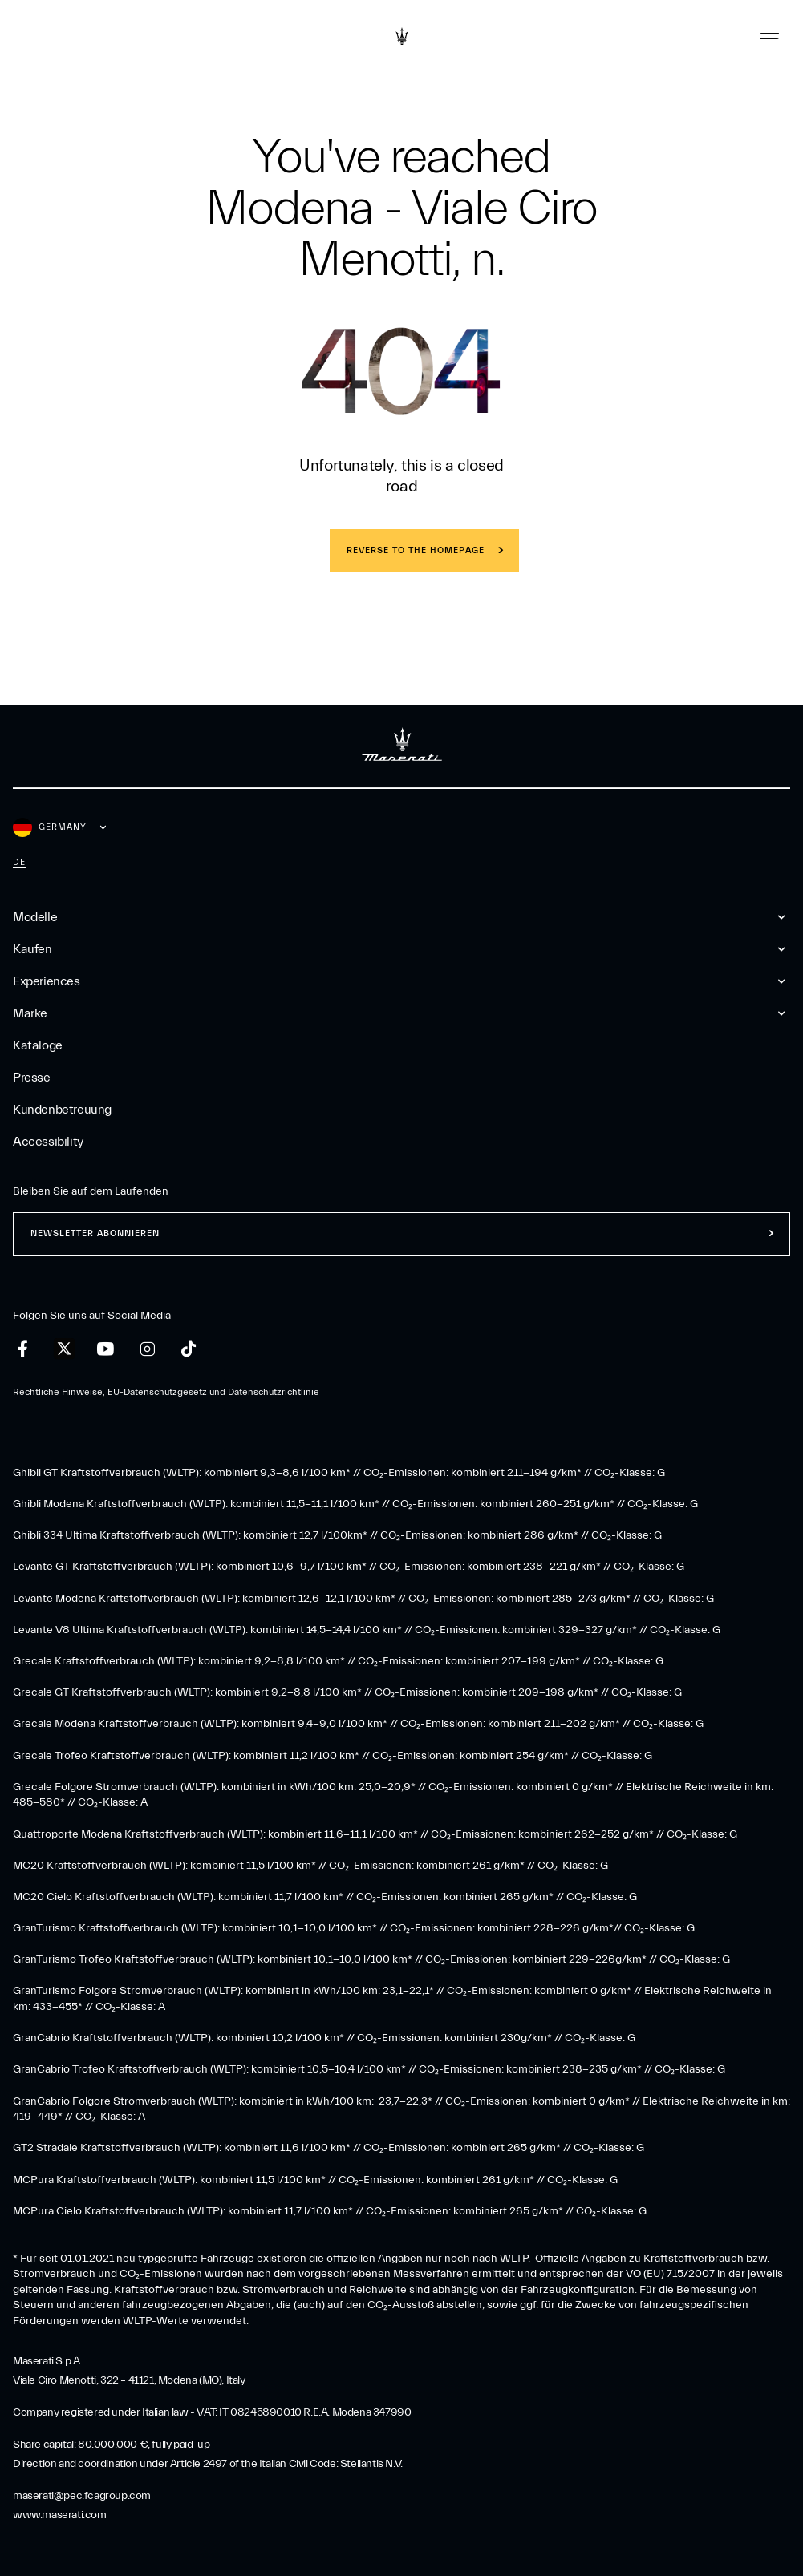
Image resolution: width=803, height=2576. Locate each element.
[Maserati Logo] (402, 36)
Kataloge (38, 1045)
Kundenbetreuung (62, 1109)
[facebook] (23, 1349)
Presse (32, 1077)
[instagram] (147, 1349)
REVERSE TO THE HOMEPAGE (416, 550)
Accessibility (48, 1141)
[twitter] (64, 1349)
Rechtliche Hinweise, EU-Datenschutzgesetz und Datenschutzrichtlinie (166, 1391)
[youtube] (105, 1349)
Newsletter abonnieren (95, 1233)
